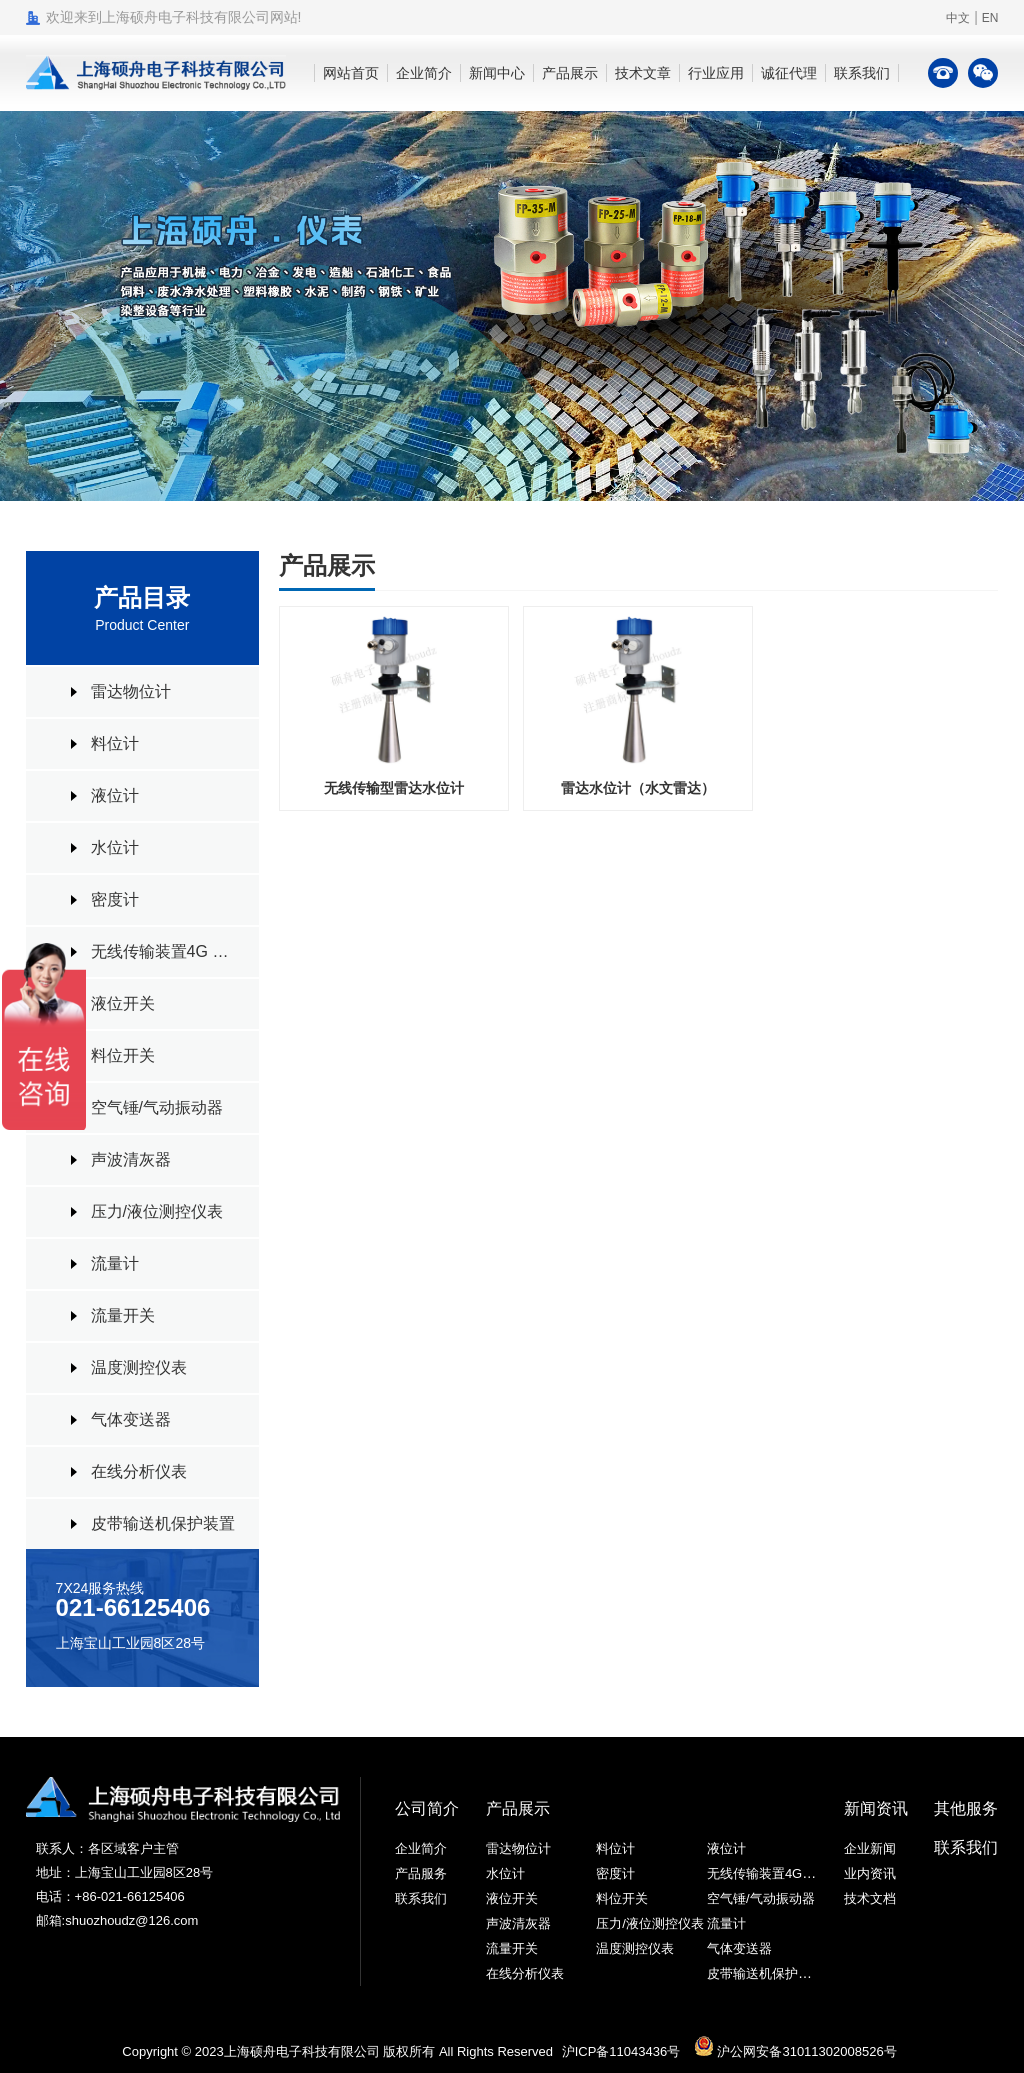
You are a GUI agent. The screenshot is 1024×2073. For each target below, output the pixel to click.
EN (990, 18)
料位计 (115, 743)
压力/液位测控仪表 (157, 1211)
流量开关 (123, 1315)
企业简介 (421, 1848)
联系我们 (421, 1898)
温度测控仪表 (139, 1367)
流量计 (115, 1263)
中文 (958, 18)
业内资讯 (870, 1873)
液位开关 (123, 1003)
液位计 (115, 795)
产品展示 (518, 1808)
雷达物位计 (131, 691)
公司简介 (427, 1808)
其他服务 (966, 1808)
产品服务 (421, 1873)
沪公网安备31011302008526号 (795, 2051)
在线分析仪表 (139, 1471)
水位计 (115, 847)
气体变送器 (131, 1419)
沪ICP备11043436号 (621, 2051)
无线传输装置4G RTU (165, 951)
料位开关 (123, 1055)
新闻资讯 (876, 1808)
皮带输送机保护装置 (163, 1523)
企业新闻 (870, 1848)
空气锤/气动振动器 (157, 1107)
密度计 (115, 899)
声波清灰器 (131, 1159)
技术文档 (870, 1898)
